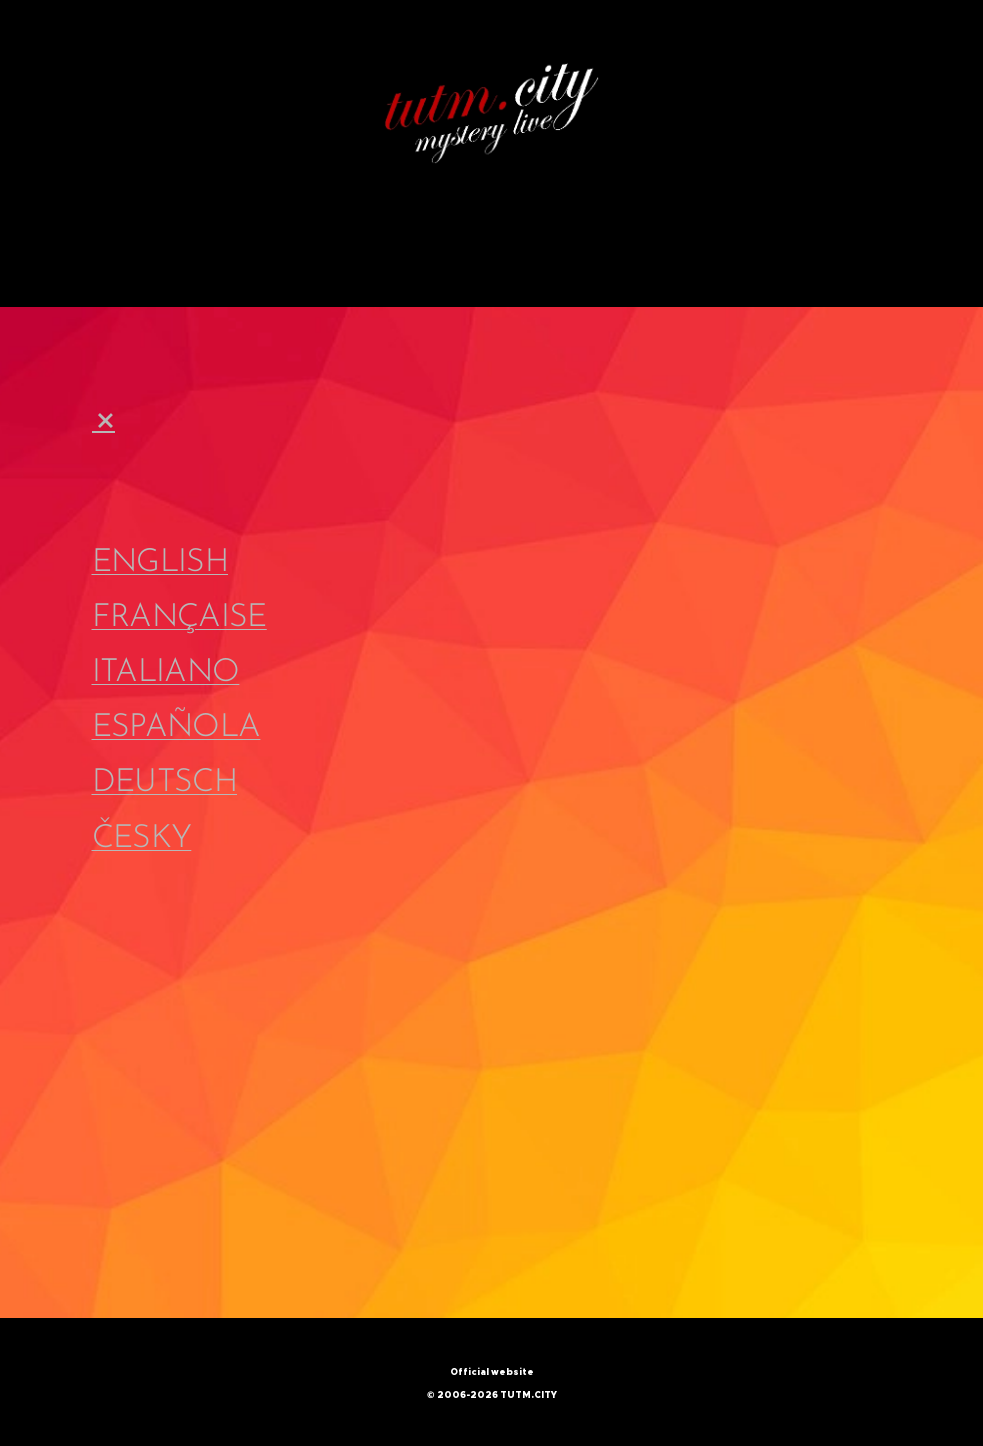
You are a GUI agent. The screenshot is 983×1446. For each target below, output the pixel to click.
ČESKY (142, 839)
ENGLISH (160, 563)
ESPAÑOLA (176, 728)
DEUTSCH (165, 784)
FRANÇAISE (179, 618)
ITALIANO (166, 673)
